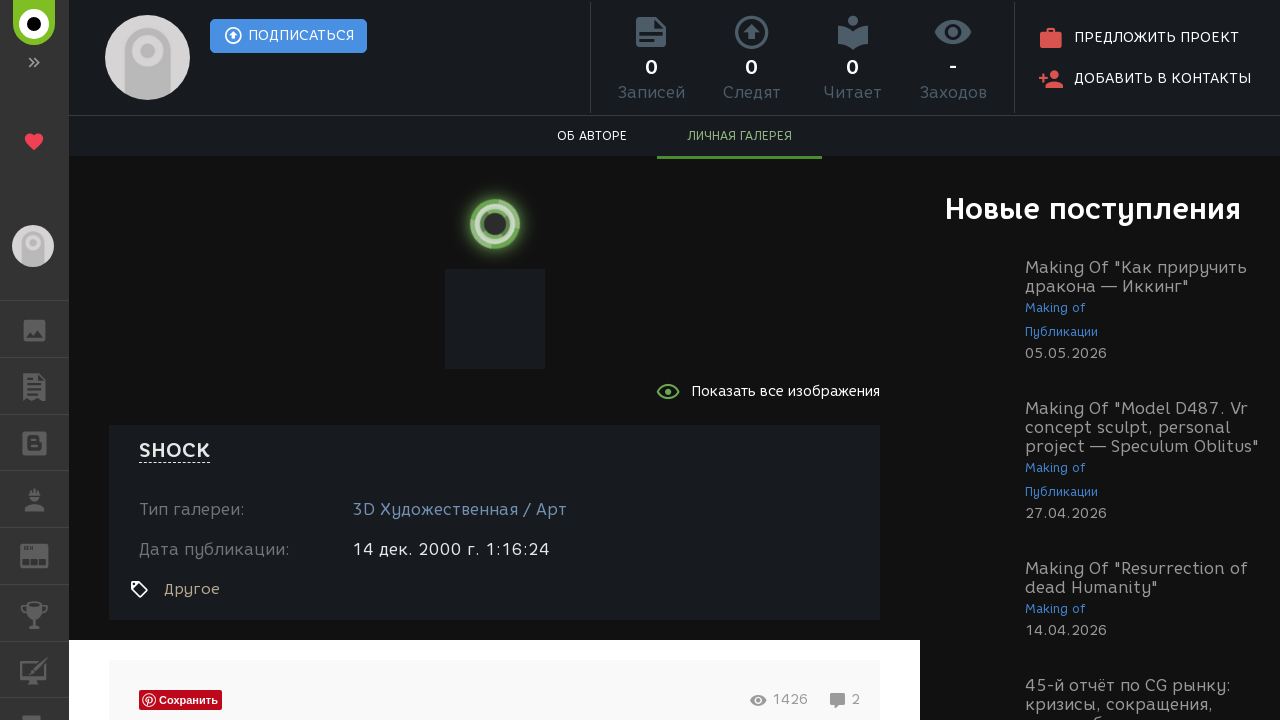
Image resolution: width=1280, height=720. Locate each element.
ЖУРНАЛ (44, 554)
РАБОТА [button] (44, 499)
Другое (192, 589)
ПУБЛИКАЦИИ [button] (44, 386)
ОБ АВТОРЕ (592, 135)
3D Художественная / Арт (459, 509)
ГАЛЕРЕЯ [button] (44, 329)
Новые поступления (1093, 208)
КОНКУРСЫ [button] (44, 613)
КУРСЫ (44, 668)
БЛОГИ (44, 441)
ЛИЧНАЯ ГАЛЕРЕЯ (739, 135)
